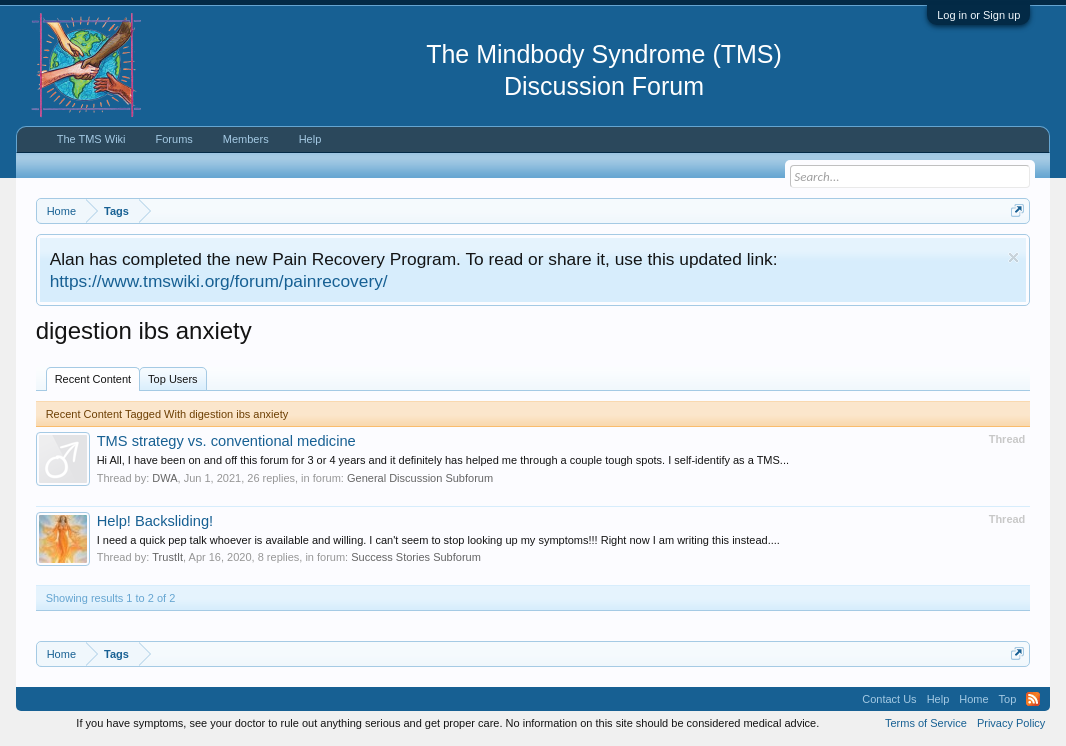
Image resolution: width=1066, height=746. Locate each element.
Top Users (173, 379)
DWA (164, 478)
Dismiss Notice (1013, 257)
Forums (174, 139)
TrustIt (167, 557)
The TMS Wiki (91, 139)
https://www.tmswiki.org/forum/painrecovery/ (219, 281)
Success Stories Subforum (416, 557)
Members (246, 139)
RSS (1033, 699)
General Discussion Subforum (420, 478)
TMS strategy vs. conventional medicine (226, 441)
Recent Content (93, 379)
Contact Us (889, 699)
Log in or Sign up (978, 15)
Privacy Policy (1011, 723)
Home (973, 699)
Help (310, 139)
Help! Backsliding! (155, 521)
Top (1008, 699)
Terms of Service (926, 723)
